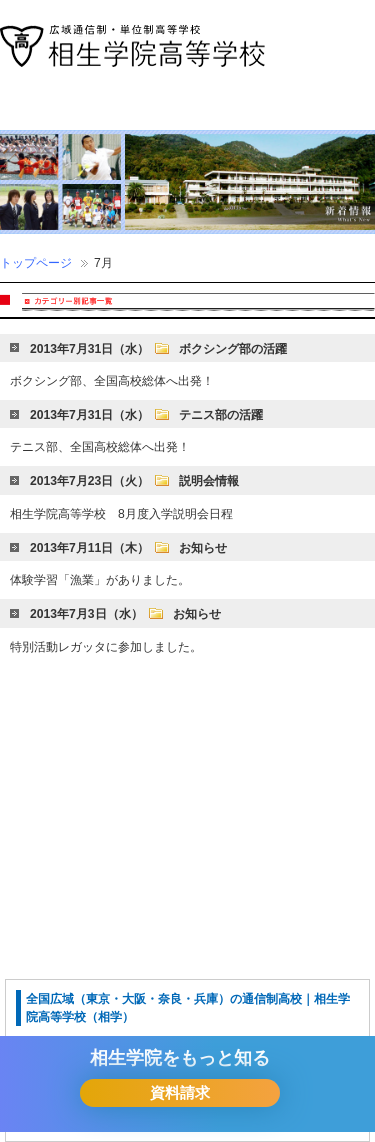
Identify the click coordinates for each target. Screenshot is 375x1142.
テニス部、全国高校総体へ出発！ (100, 447)
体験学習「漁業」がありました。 (100, 580)
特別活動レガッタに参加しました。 (106, 647)
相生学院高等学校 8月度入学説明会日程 (121, 514)
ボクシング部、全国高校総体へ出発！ (112, 381)
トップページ (36, 263)
